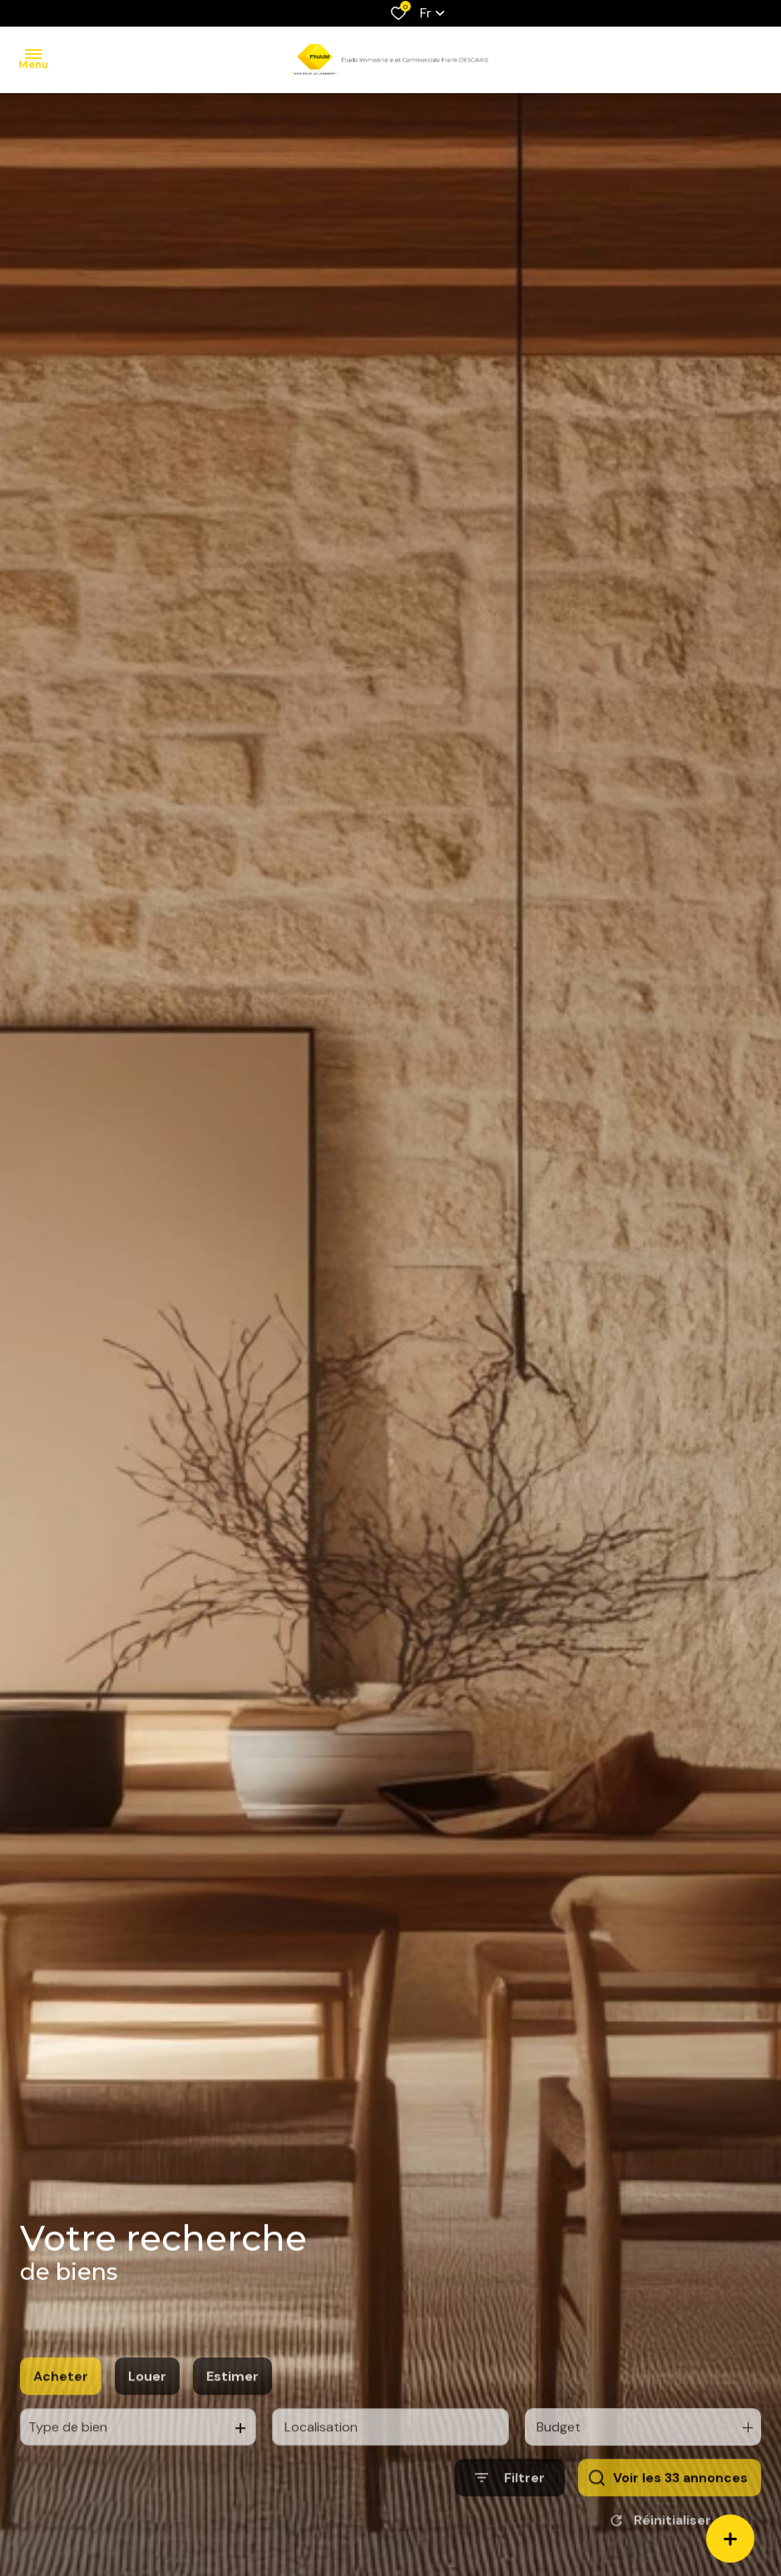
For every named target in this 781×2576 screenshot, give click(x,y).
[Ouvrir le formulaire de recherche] (510, 2507)
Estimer (232, 2406)
